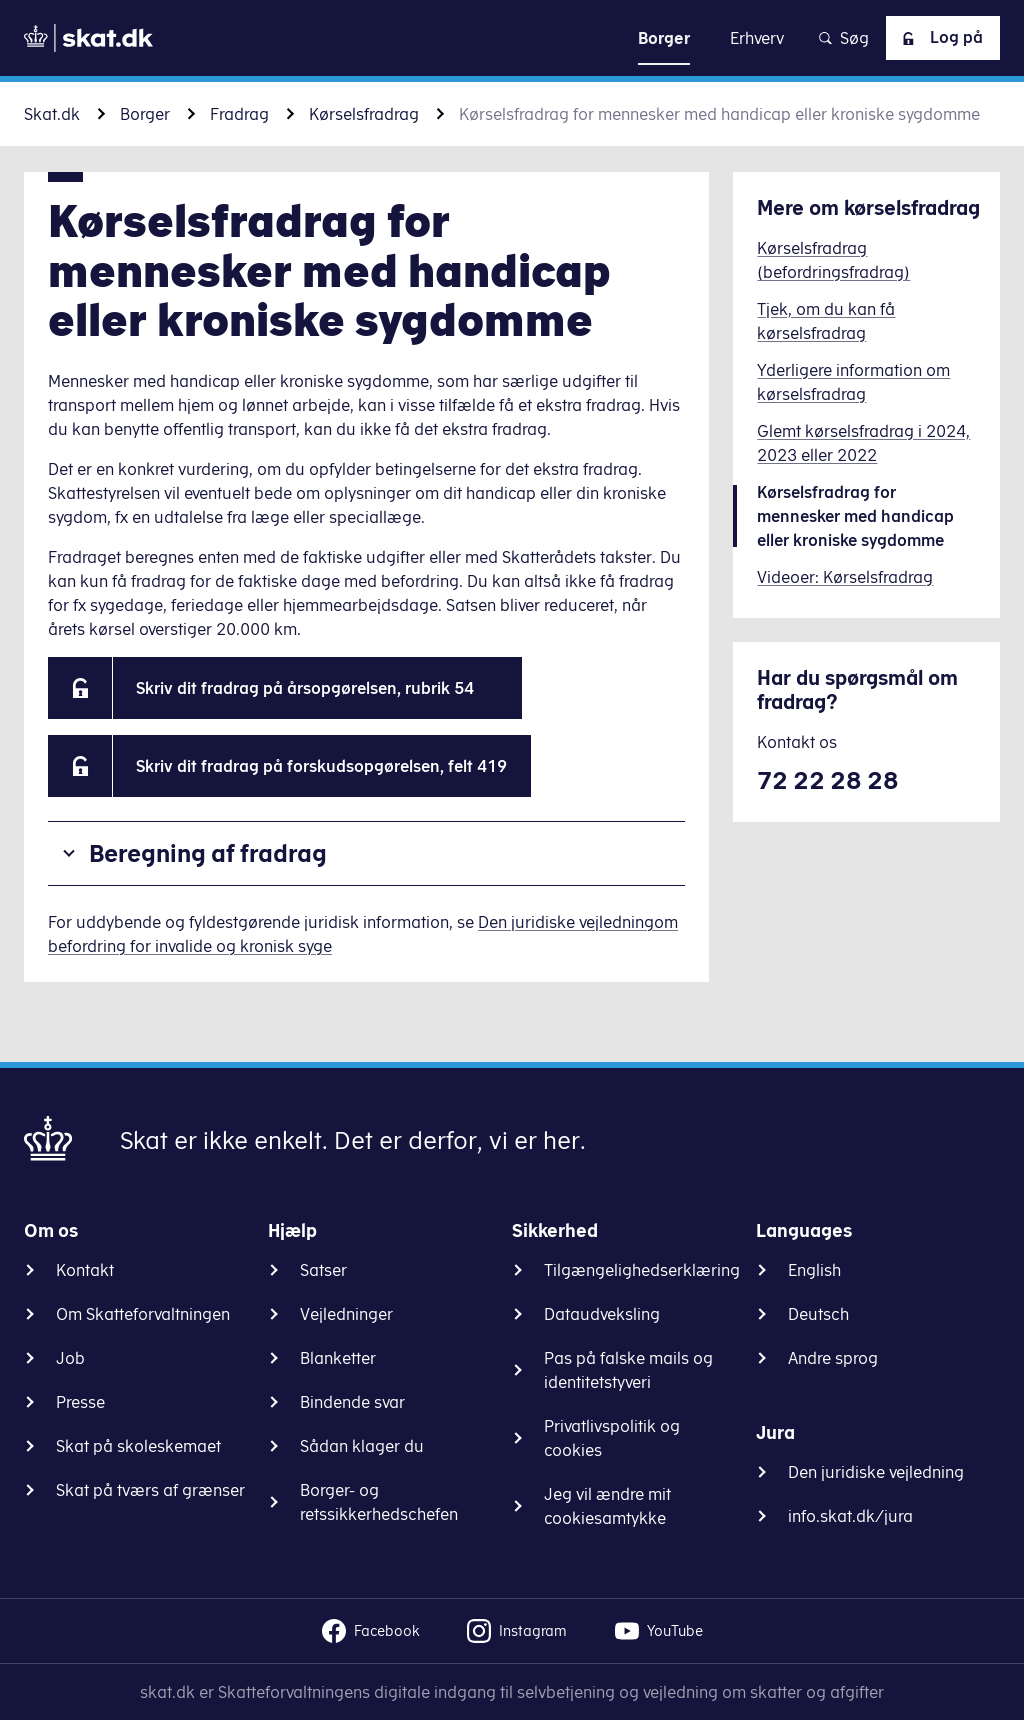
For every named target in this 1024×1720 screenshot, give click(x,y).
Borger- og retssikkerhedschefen (379, 1502)
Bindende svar (352, 1402)
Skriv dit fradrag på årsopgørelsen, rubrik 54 (317, 688)
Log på (939, 38)
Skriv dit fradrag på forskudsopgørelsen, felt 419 (321, 766)
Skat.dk (52, 114)
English (814, 1270)
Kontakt (85, 1270)
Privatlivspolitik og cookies (612, 1438)
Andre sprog (833, 1358)
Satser (323, 1270)
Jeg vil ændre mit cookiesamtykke (607, 1506)
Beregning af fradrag (208, 853)
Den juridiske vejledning (876, 1472)
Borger (145, 114)
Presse (80, 1402)
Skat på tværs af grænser (150, 1490)
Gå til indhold (512, 37)
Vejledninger (346, 1314)
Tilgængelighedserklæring (642, 1270)
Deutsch (818, 1314)
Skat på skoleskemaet (138, 1446)
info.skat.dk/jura (850, 1516)
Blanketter (338, 1358)
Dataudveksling (602, 1314)
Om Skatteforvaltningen (143, 1314)
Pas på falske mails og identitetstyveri (628, 1370)
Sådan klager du (362, 1446)
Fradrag (239, 114)
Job (70, 1358)
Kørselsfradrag (364, 114)
